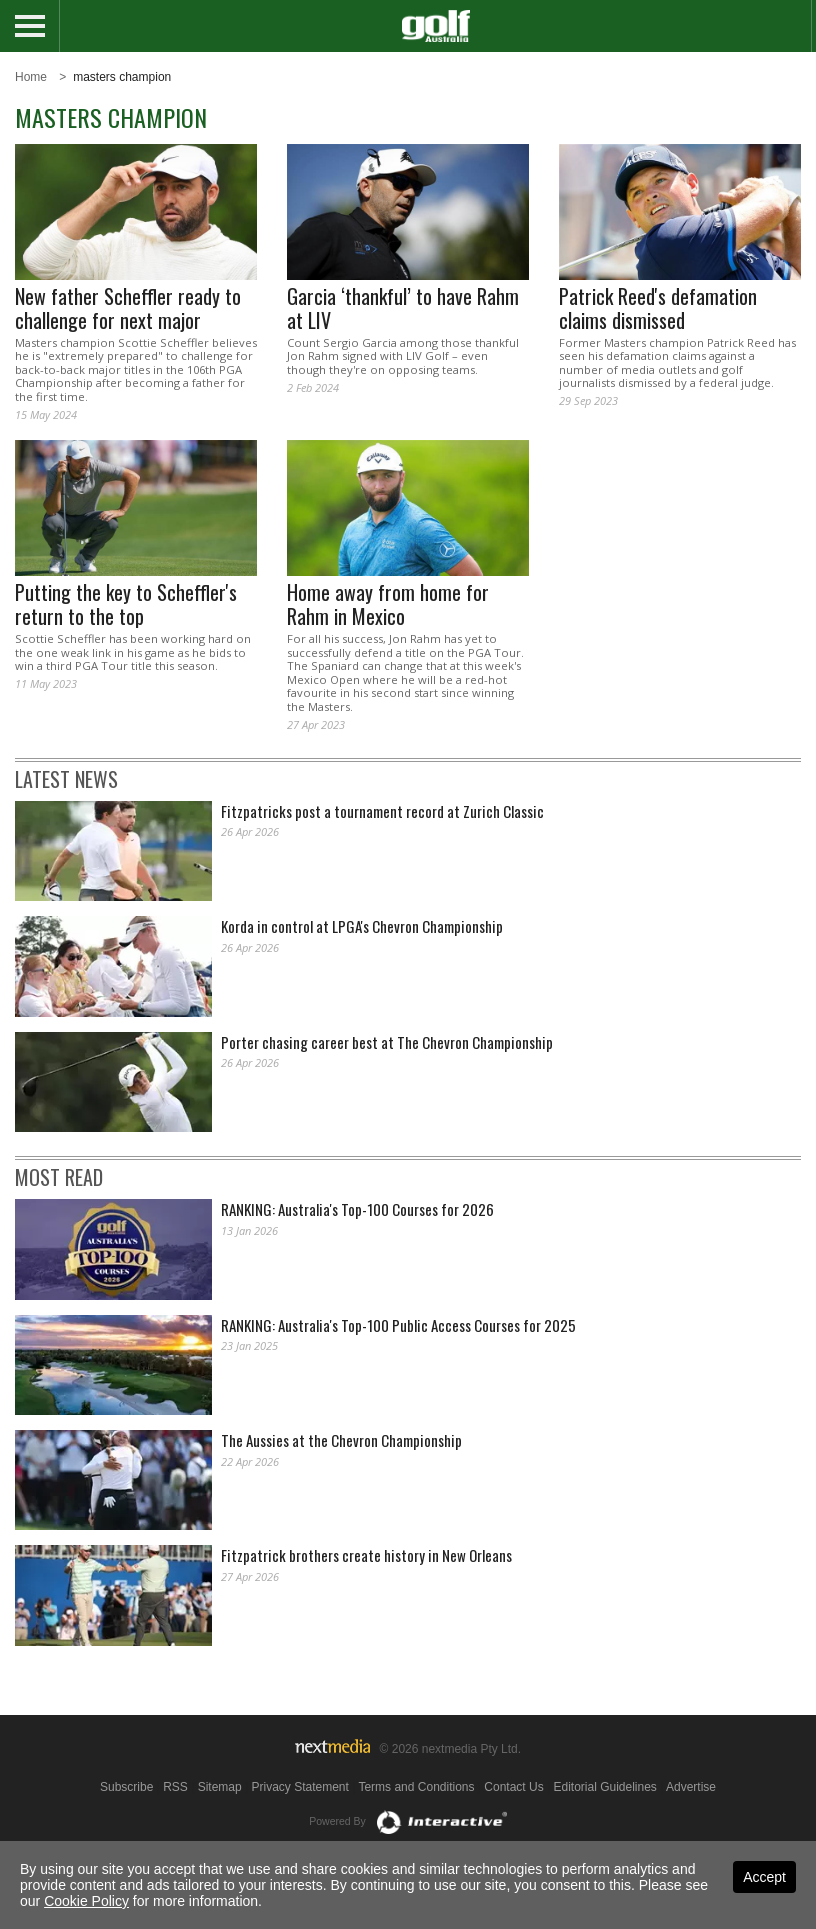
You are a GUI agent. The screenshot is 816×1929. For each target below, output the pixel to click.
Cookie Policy (86, 1901)
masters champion (122, 77)
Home (31, 77)
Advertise (691, 1787)
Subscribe (126, 1787)
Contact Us (513, 1787)
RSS (175, 1787)
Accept (764, 1877)
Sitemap (220, 1787)
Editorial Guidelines (604, 1787)
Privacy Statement (299, 1787)
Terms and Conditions (416, 1787)
